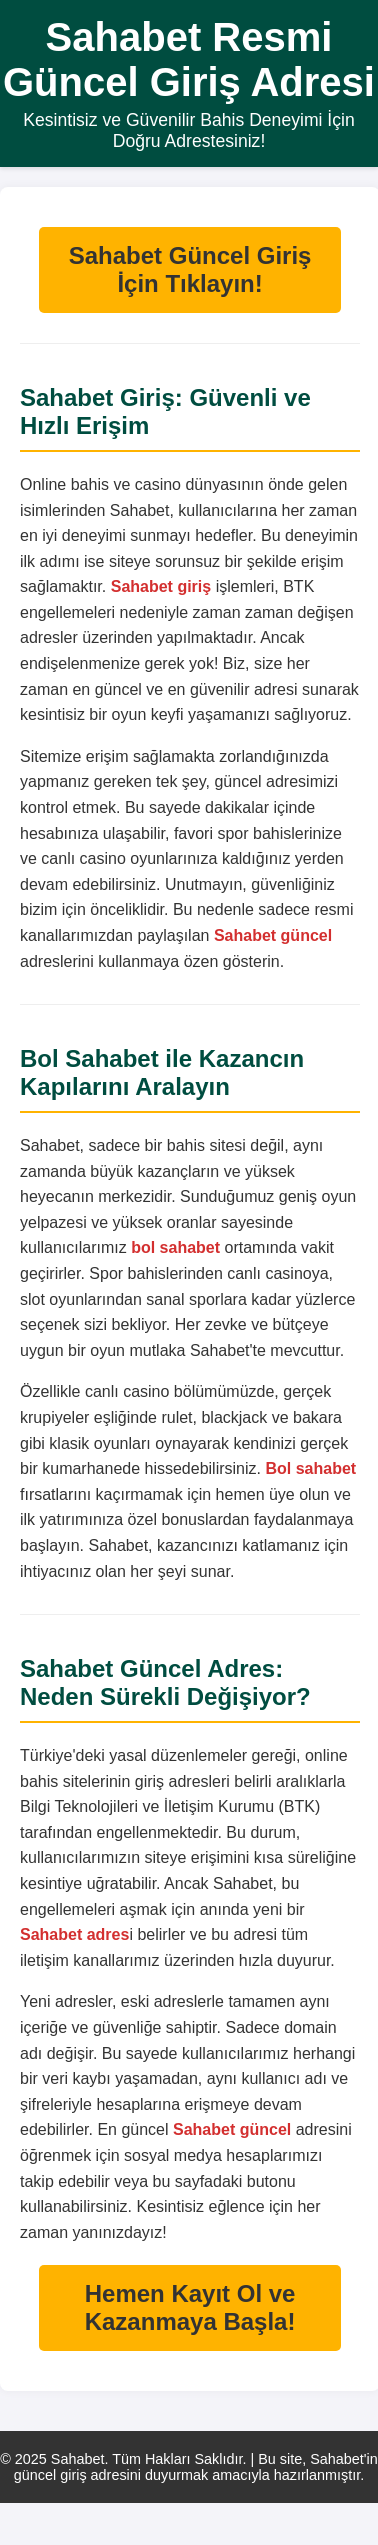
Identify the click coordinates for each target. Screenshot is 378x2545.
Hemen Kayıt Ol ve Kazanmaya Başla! (190, 2307)
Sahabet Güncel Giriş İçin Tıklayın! (190, 269)
